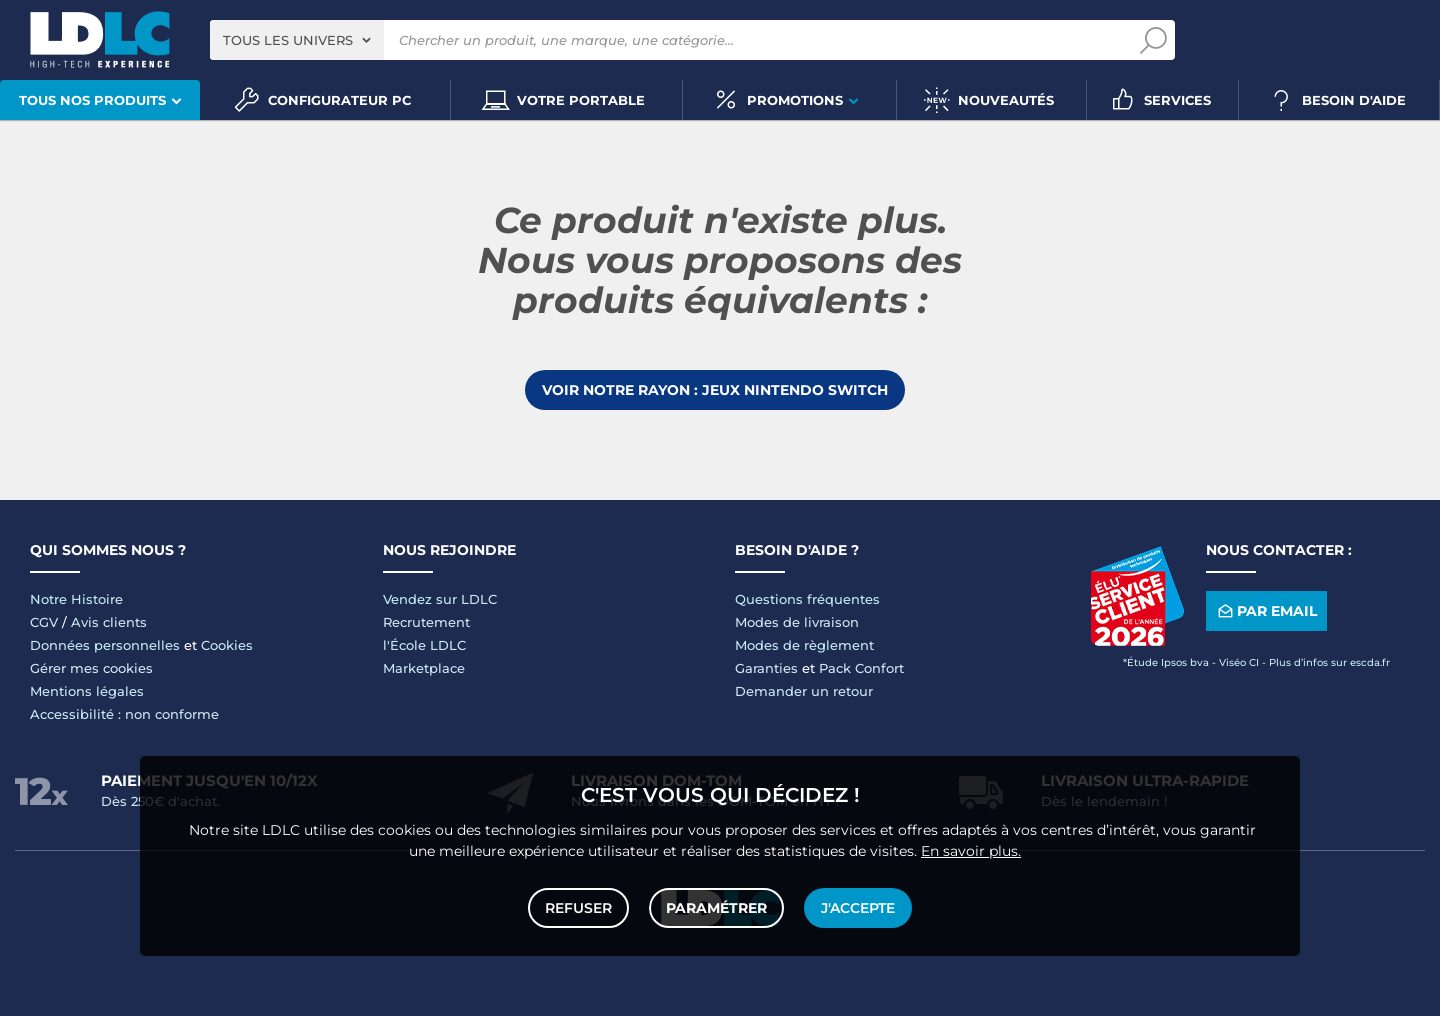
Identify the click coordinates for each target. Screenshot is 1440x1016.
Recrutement (426, 622)
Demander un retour (804, 691)
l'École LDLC (424, 645)
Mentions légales (87, 691)
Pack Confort (861, 668)
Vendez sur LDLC (440, 599)
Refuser (578, 908)
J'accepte (858, 908)
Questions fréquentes (807, 599)
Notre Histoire (76, 599)
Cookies (227, 645)
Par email (1266, 611)
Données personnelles (105, 645)
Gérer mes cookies (91, 668)
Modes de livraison (797, 622)
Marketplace (424, 668)
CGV (44, 622)
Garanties (766, 668)
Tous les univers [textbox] (288, 40)
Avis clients (109, 622)
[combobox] (297, 40)
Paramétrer (716, 908)
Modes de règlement (804, 645)
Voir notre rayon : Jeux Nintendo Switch (715, 390)
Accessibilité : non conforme (124, 714)
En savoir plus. (971, 851)
